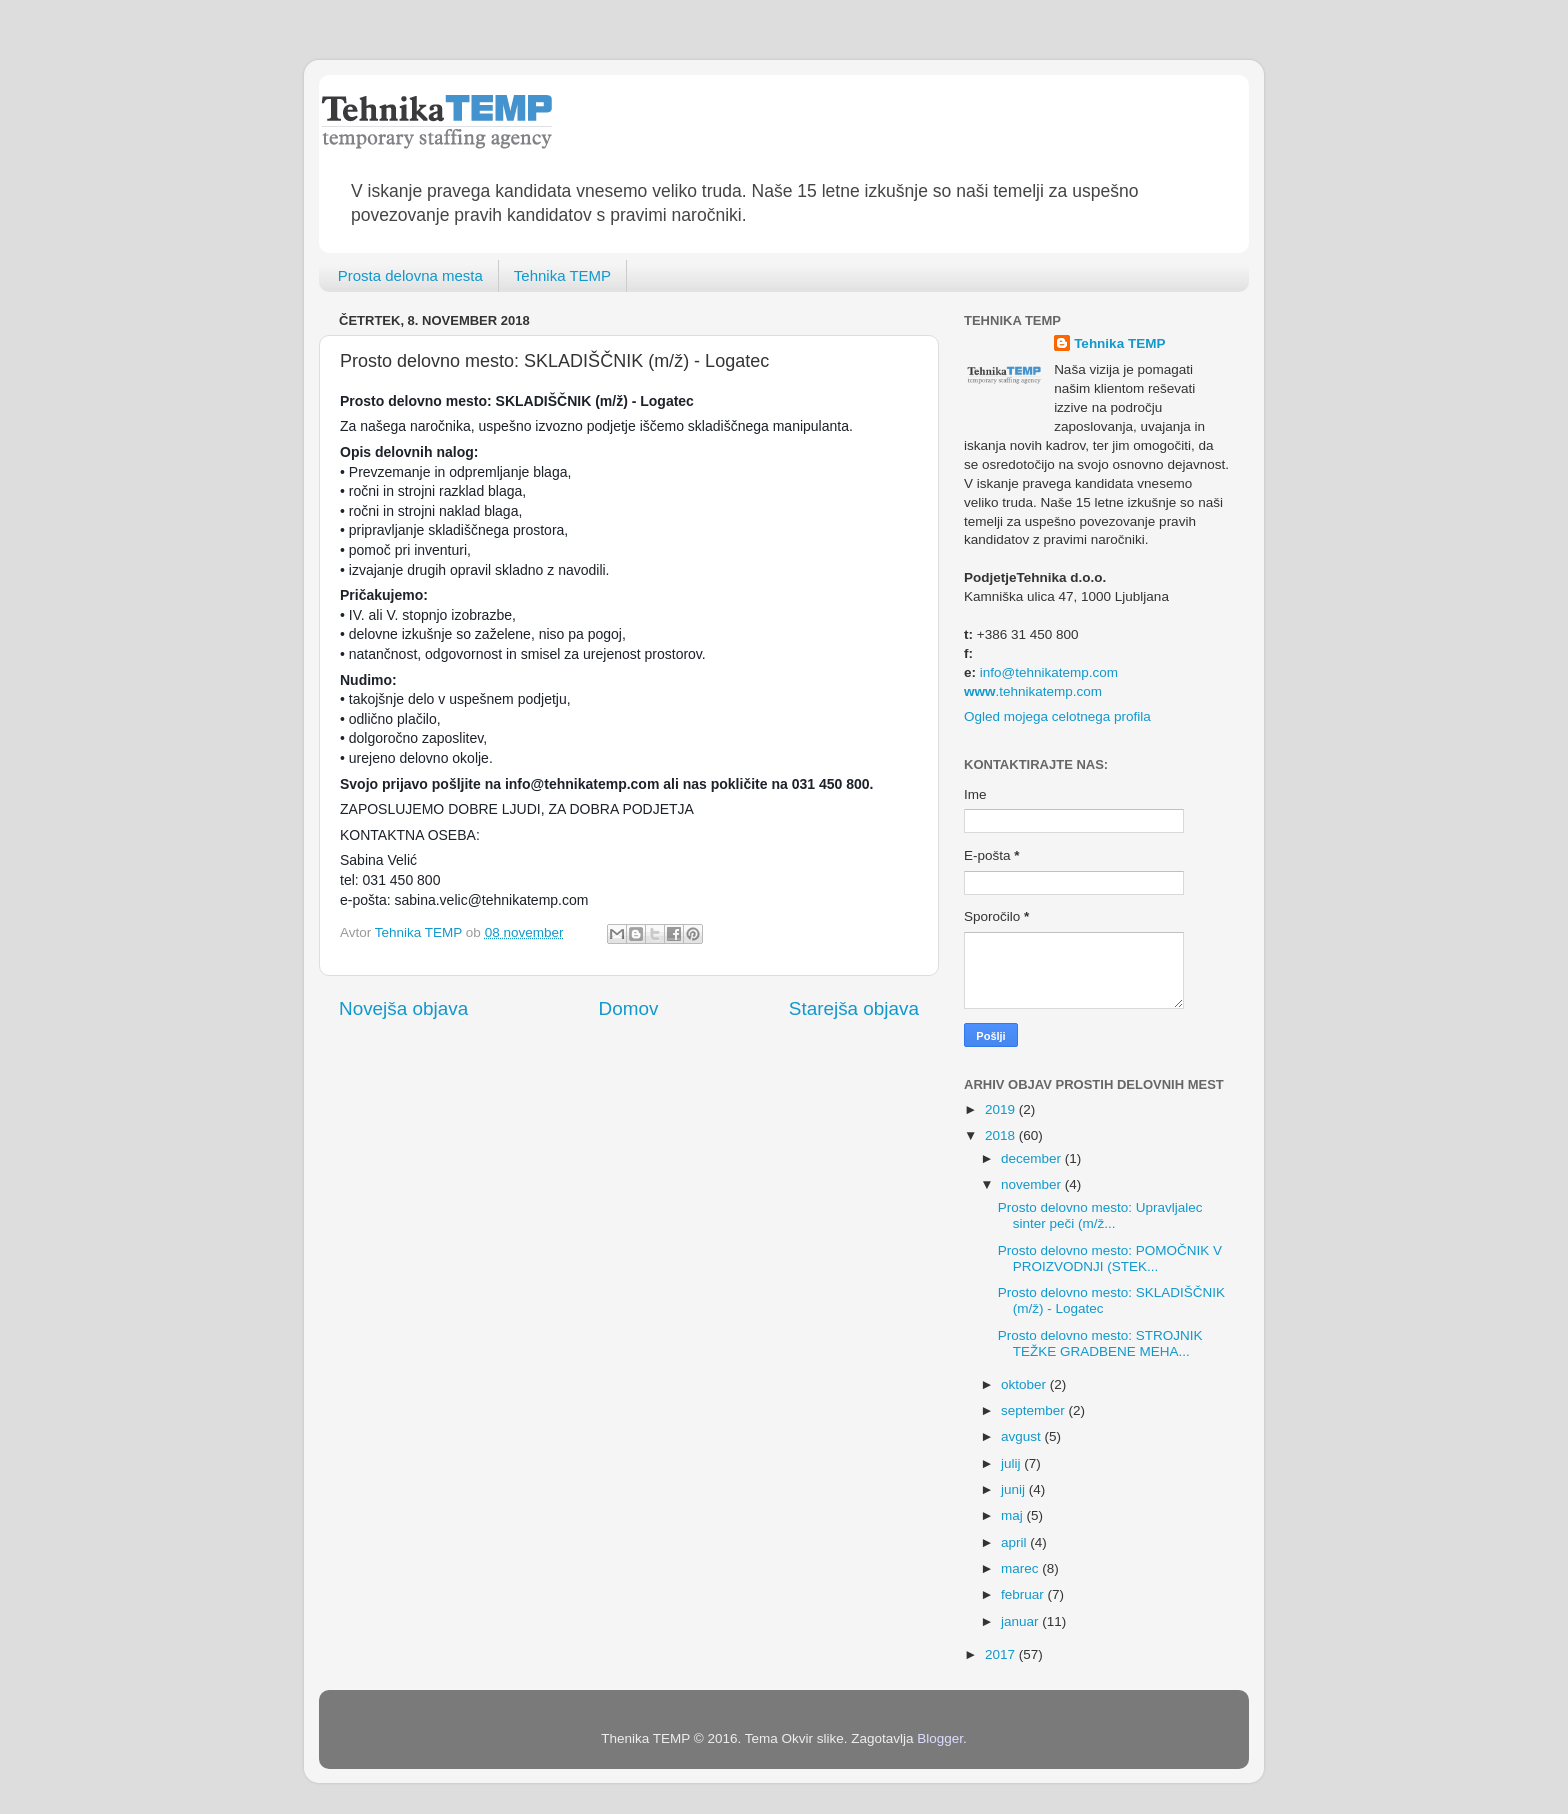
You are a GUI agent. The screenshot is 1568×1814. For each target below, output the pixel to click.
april (1015, 1542)
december (1033, 1158)
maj (1014, 1515)
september (1035, 1410)
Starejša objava (854, 1008)
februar (1024, 1594)
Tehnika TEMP (562, 275)
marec (1021, 1568)
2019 (1002, 1109)
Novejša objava (403, 1008)
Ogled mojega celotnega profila (1057, 716)
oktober (1025, 1384)
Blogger (940, 1738)
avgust (1023, 1436)
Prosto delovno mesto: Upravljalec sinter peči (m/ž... (1100, 1215)
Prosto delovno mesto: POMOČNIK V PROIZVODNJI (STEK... (1110, 1258)
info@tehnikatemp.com (1049, 672)
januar (1021, 1621)
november (1033, 1184)
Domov (629, 1008)
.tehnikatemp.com (1033, 691)
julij (1012, 1463)
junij (1015, 1489)
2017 (1002, 1654)
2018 (1002, 1135)
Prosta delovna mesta (410, 275)
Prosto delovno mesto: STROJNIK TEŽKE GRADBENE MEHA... (1100, 1343)
